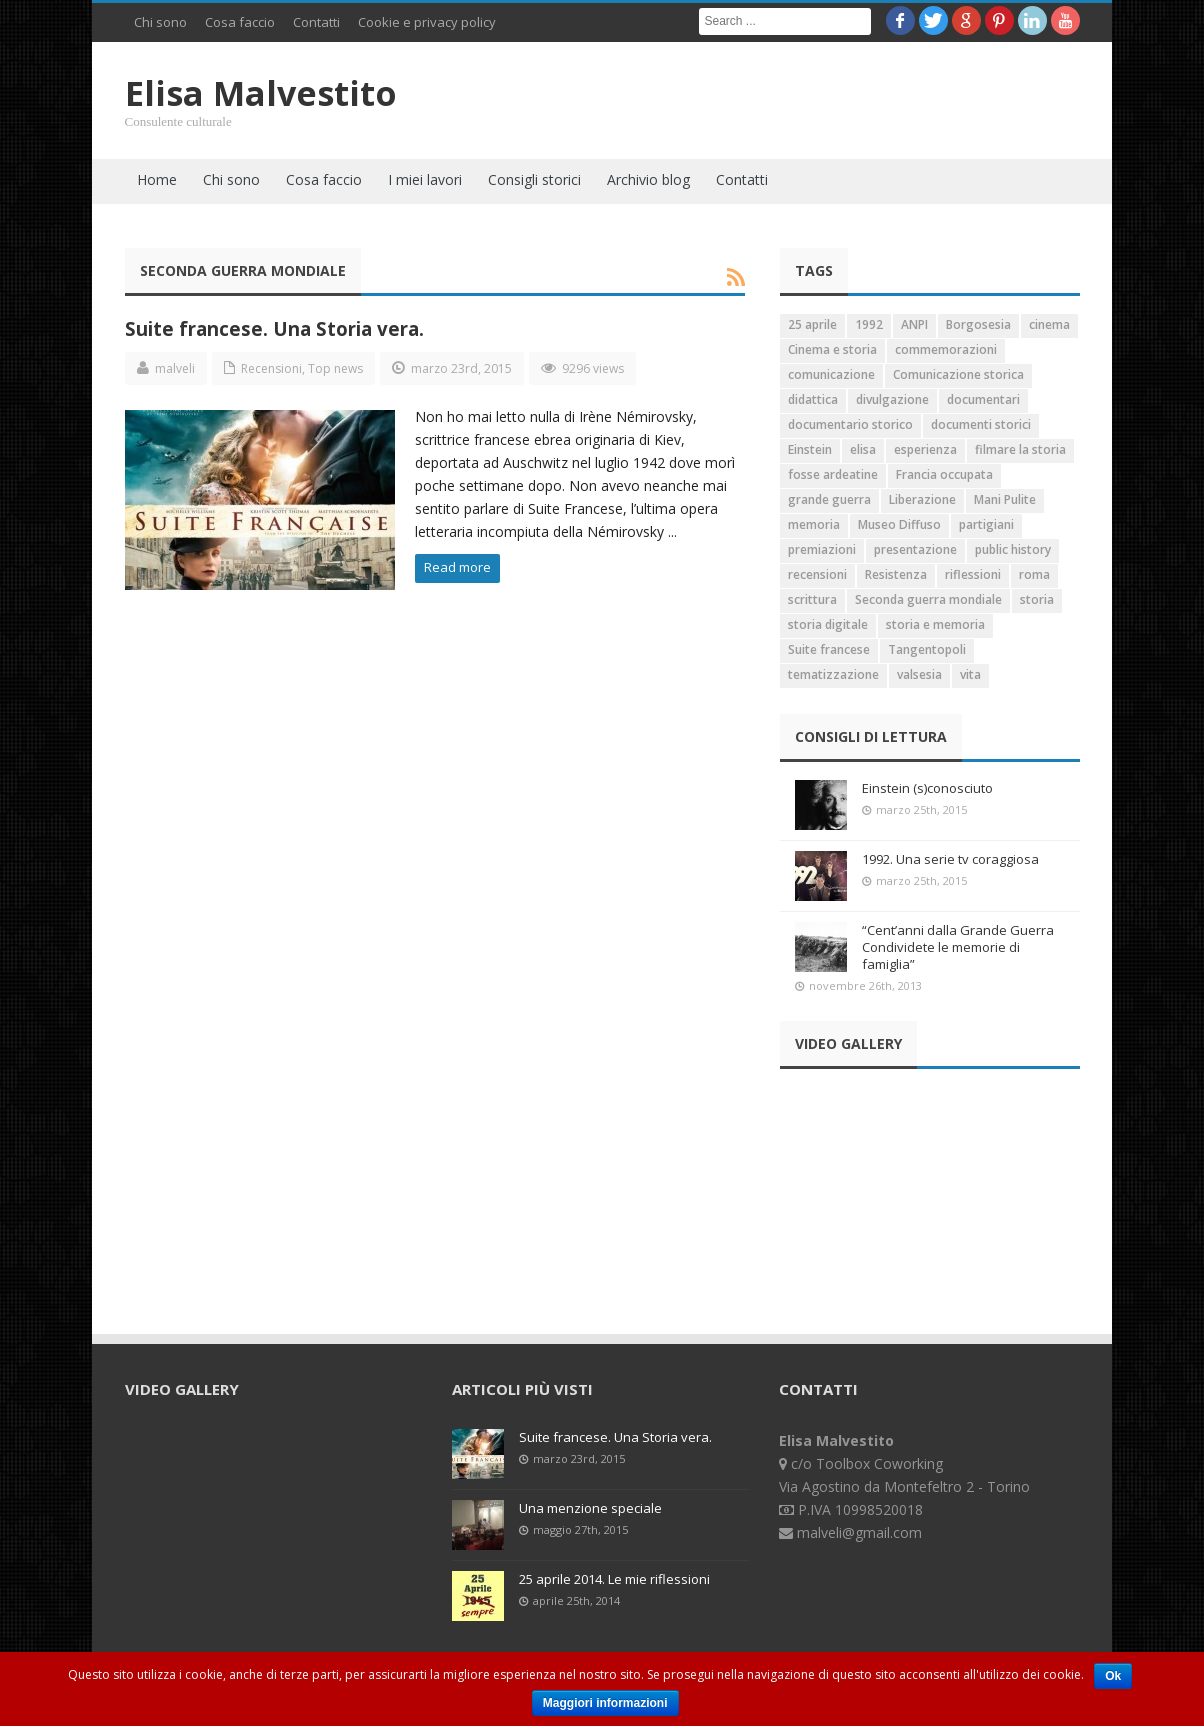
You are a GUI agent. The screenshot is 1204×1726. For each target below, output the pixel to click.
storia (1037, 599)
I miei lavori (425, 179)
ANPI (914, 324)
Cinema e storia (832, 349)
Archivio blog (648, 179)
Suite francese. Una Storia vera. (274, 328)
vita (970, 674)
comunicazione (831, 374)
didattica (813, 399)
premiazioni (822, 549)
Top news (335, 368)
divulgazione (892, 399)
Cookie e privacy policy (427, 22)
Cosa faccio (240, 22)
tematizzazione (833, 674)
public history (1013, 549)
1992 (869, 324)
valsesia (919, 674)
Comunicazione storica (958, 374)
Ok (1113, 1676)
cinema (1049, 324)
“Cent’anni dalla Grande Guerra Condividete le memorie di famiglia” (958, 947)
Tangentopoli (927, 649)
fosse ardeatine (833, 474)
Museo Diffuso (899, 524)
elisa (863, 449)
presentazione (915, 549)
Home (157, 179)
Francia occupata (944, 474)
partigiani (986, 524)
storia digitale (828, 624)
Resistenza (896, 574)
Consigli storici (534, 179)
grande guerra (829, 499)
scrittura (812, 599)
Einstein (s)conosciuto (927, 788)
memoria (814, 524)
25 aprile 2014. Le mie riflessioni (614, 1579)
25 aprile (812, 324)
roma (1034, 574)
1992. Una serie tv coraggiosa (950, 859)
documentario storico (850, 424)
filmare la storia (1020, 449)
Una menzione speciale (590, 1508)
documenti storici (981, 424)
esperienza (925, 449)
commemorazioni (946, 349)
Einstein (810, 449)
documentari (983, 399)
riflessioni (973, 574)
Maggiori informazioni (605, 1703)
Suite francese (829, 649)
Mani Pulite (1005, 499)
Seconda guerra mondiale (928, 599)
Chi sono (160, 22)
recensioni (817, 574)
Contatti (316, 22)
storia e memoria (935, 624)
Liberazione (922, 499)
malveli (175, 368)
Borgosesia (978, 324)
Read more (457, 567)
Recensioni (271, 368)
